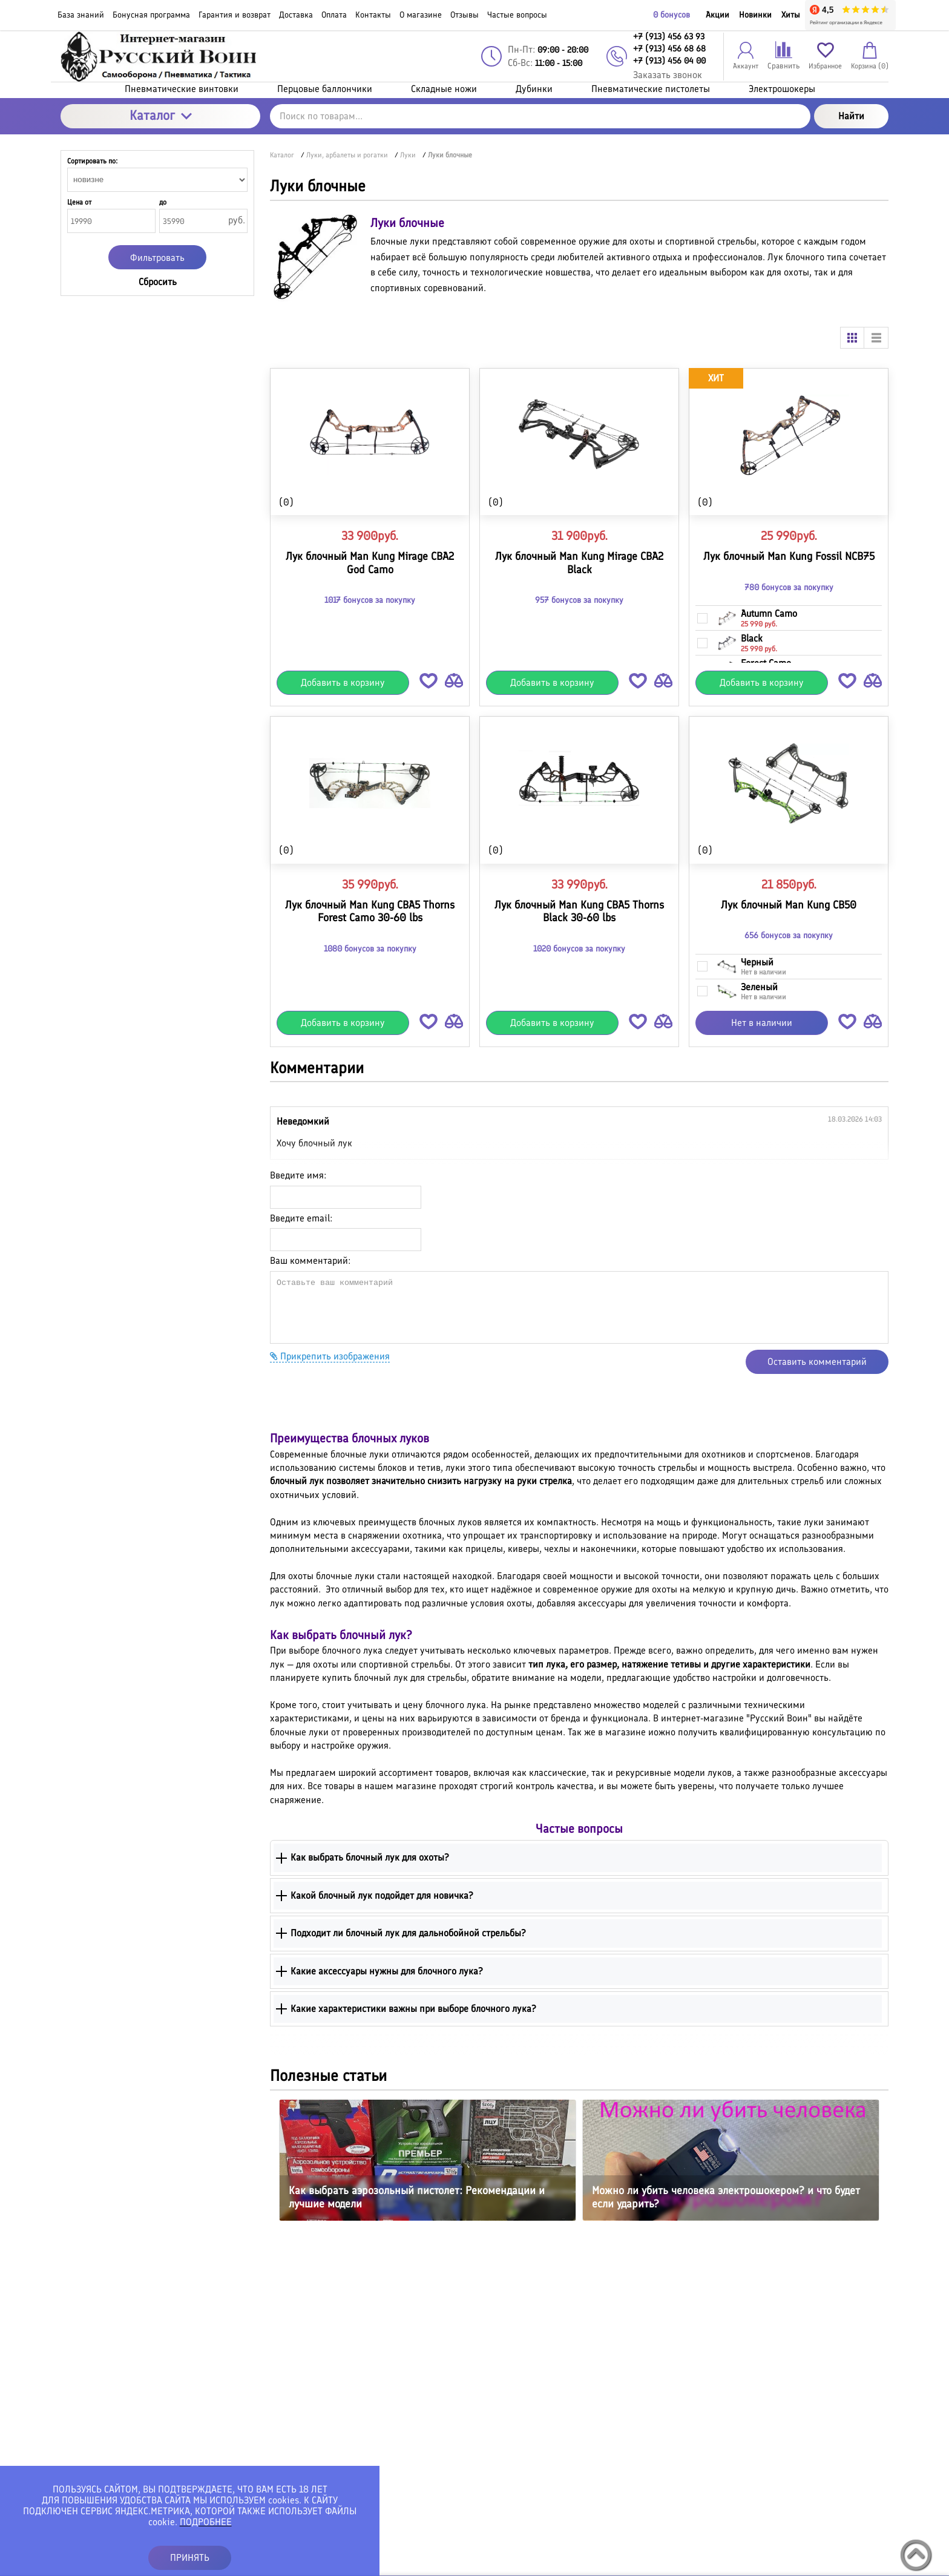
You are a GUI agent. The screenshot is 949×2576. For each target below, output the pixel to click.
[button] (428, 683)
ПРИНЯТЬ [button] (189, 2557)
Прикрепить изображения (330, 1356)
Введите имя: (298, 1175)
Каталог (161, 115)
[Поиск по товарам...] (540, 116)
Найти (851, 116)
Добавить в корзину (343, 682)
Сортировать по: (92, 161)
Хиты (790, 15)
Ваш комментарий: (310, 1260)
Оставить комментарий (817, 1361)
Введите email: (301, 1218)
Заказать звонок (667, 74)
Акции (717, 15)
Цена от (79, 202)
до (162, 202)
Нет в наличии (761, 1022)
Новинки (755, 15)
